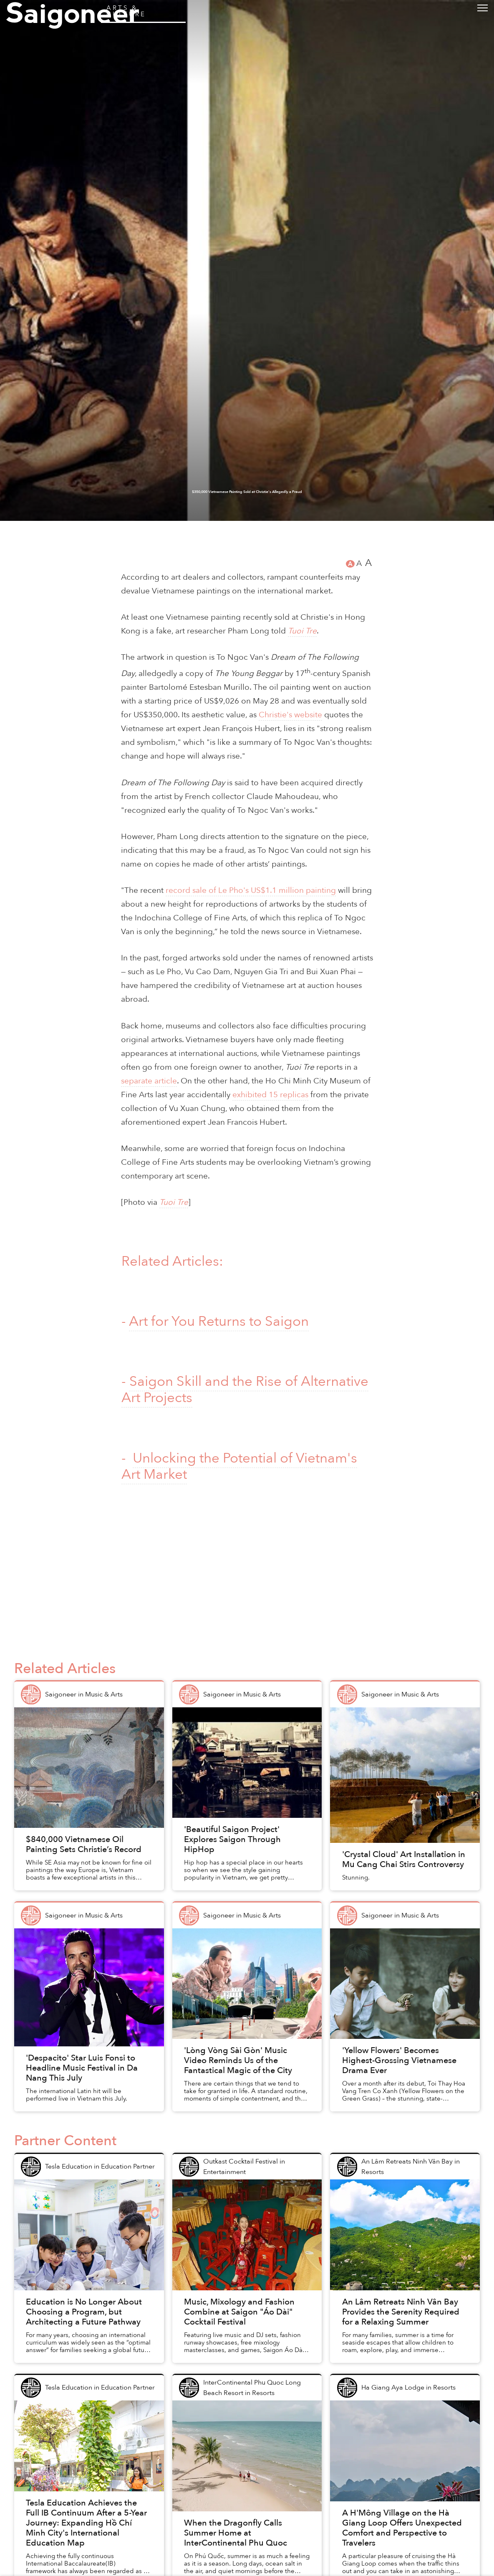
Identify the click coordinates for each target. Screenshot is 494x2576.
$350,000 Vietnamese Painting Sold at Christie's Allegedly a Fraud (247, 2538)
